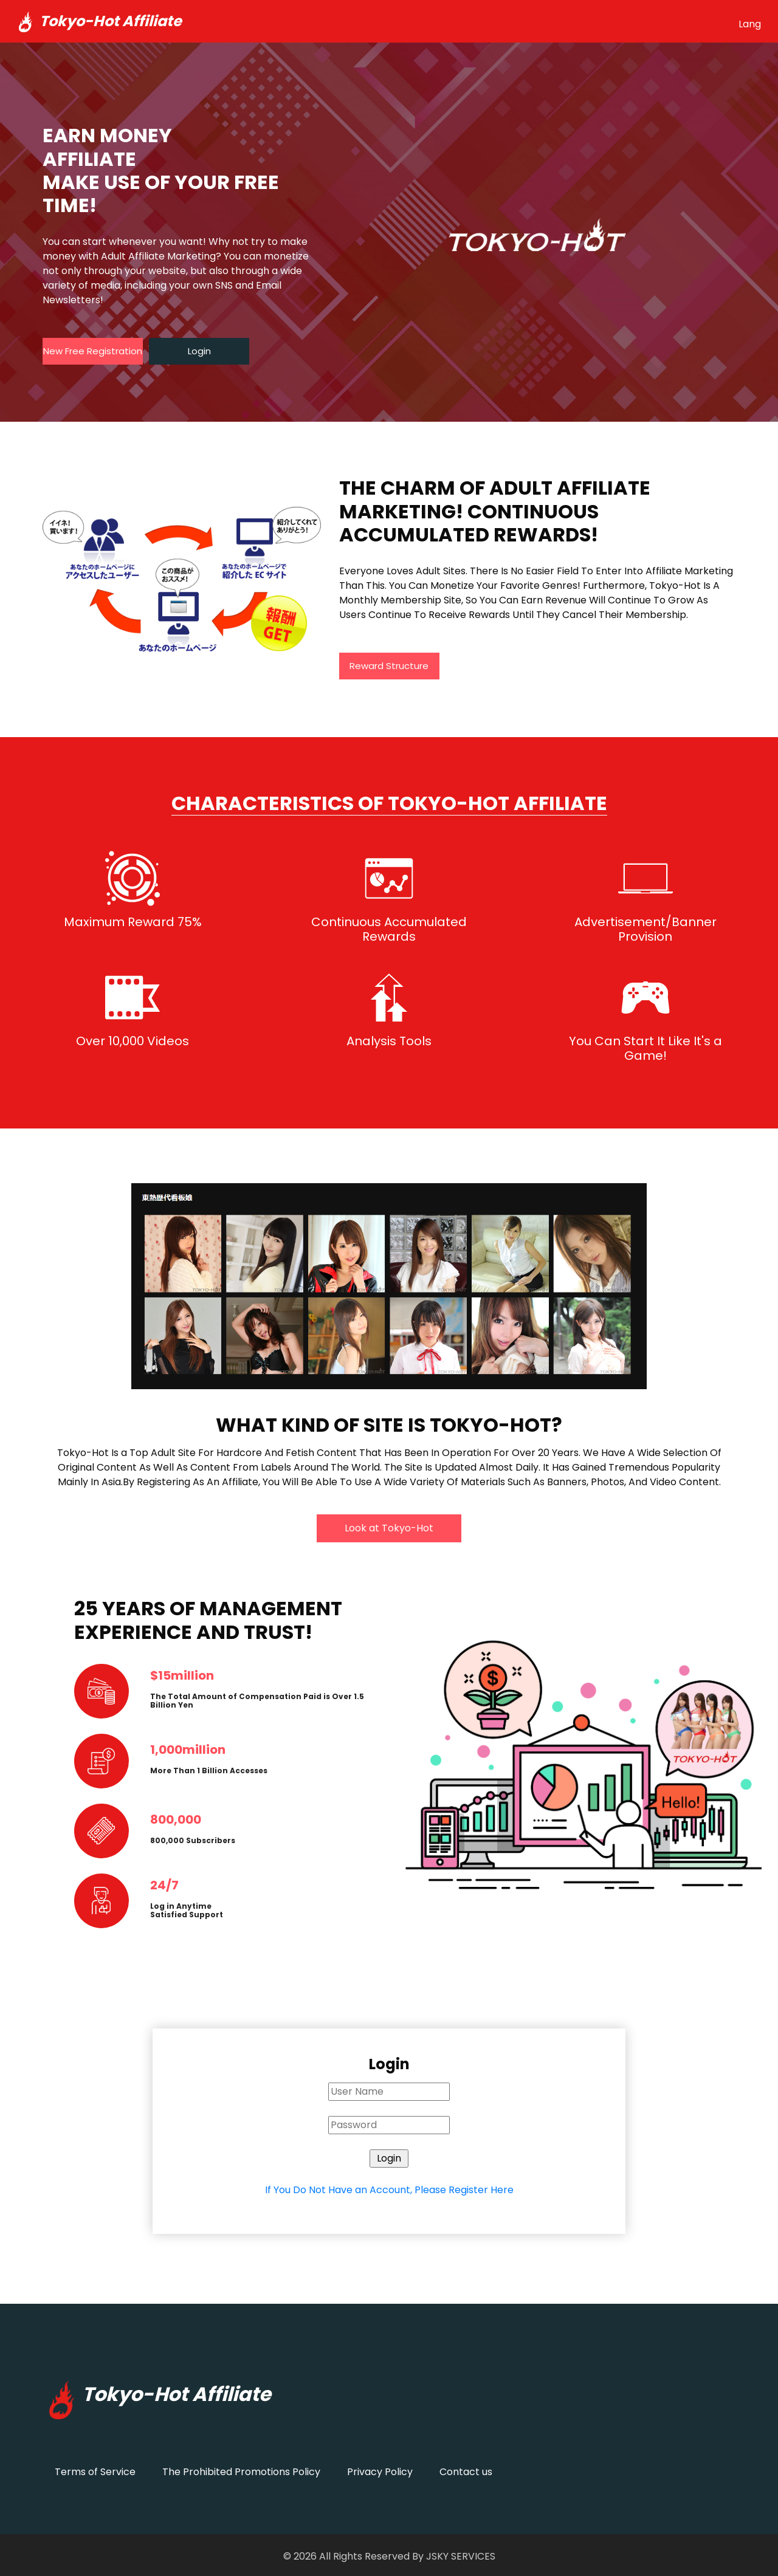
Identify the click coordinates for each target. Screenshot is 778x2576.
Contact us (465, 2472)
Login (199, 351)
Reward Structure (389, 665)
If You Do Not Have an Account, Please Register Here (389, 2190)
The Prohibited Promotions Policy (241, 2472)
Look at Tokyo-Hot (389, 1528)
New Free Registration (92, 351)
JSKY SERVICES (460, 2556)
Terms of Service (95, 2472)
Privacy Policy (380, 2472)
